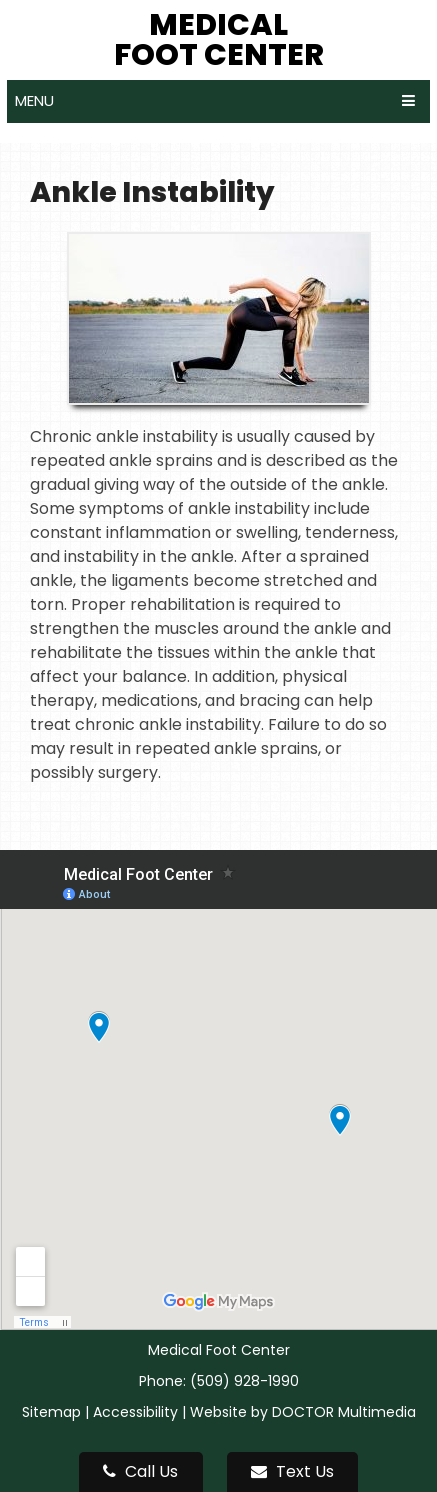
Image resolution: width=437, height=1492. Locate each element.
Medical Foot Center (219, 40)
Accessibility (135, 1412)
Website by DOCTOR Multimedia (303, 1412)
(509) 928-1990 (244, 1381)
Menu (34, 100)
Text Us (292, 1471)
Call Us (140, 1471)
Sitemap (51, 1412)
